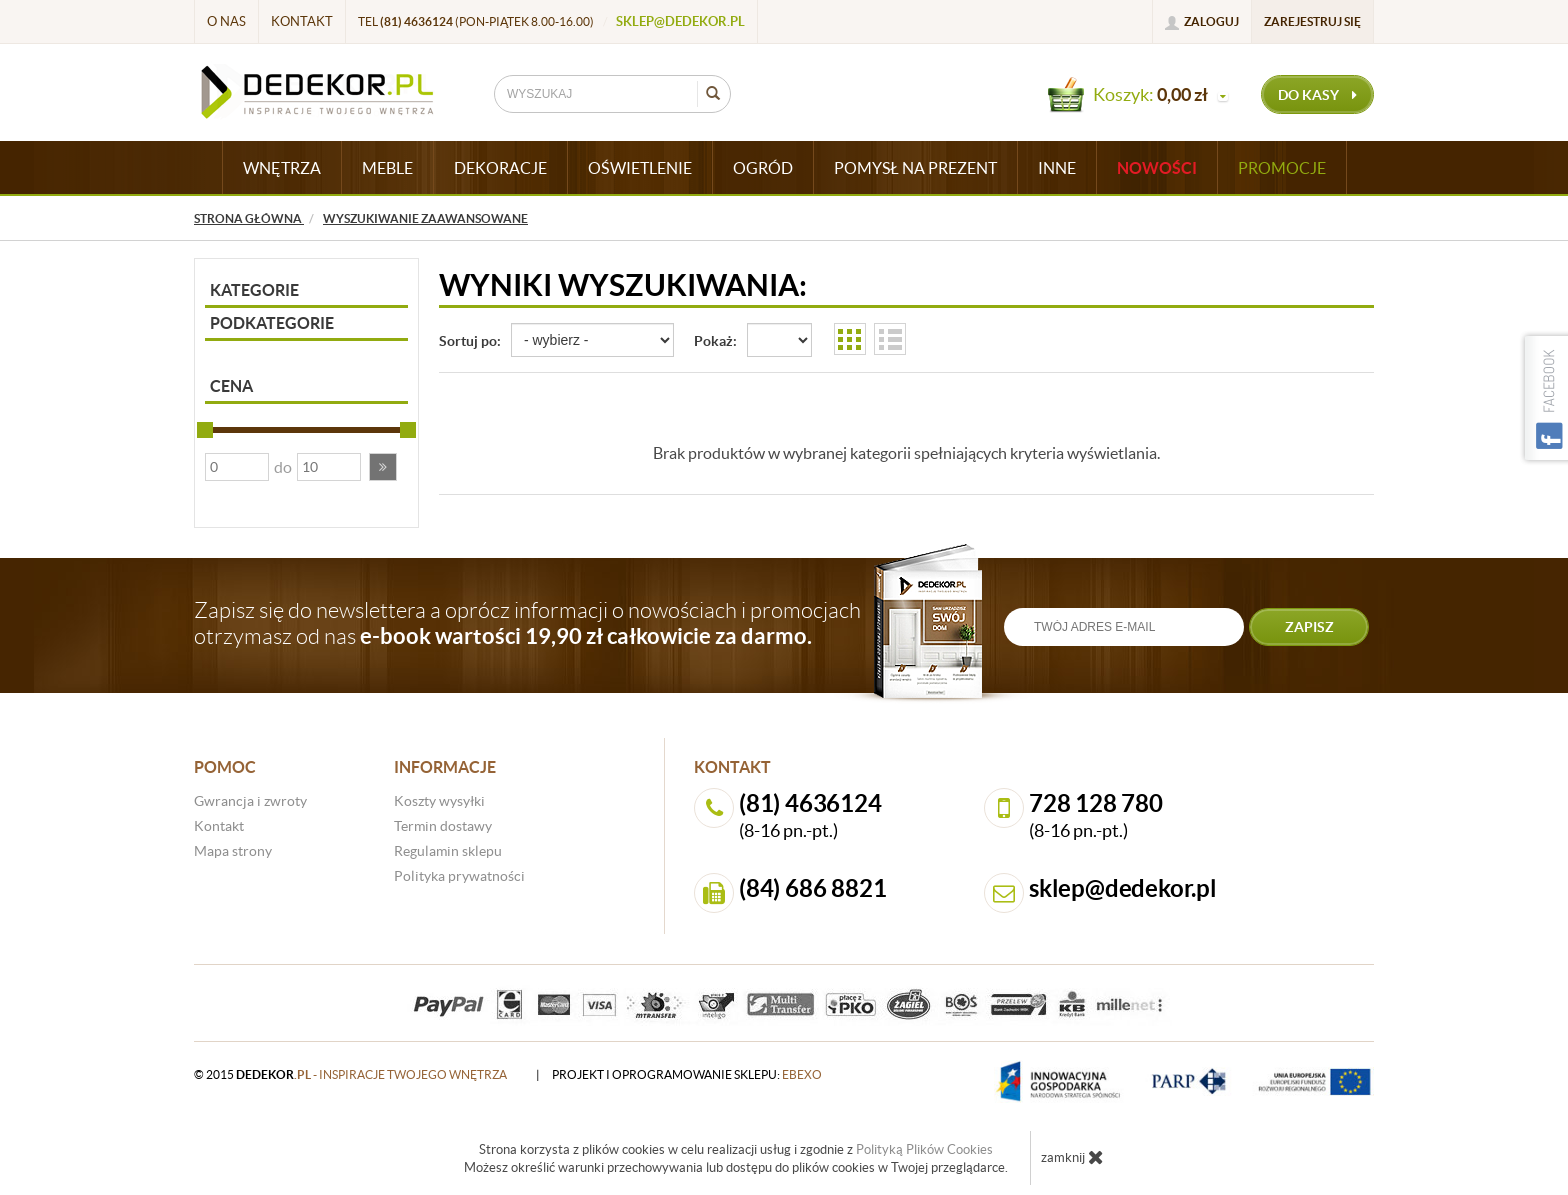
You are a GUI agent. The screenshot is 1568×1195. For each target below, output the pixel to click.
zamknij (1072, 1157)
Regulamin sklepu (448, 851)
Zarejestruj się (1312, 21)
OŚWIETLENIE (640, 168)
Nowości (1157, 168)
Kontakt (302, 21)
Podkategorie (272, 323)
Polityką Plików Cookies (924, 1149)
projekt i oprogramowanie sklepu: (687, 1074)
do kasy (1317, 95)
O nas (226, 21)
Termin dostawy (443, 826)
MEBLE (387, 168)
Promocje (1282, 168)
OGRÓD (763, 168)
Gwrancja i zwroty (250, 801)
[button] (383, 467)
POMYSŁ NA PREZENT (915, 168)
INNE (1057, 168)
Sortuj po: (470, 341)
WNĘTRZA (282, 168)
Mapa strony (233, 851)
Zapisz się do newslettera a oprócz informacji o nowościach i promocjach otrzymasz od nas (527, 623)
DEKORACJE (500, 168)
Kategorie (254, 290)
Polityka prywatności (459, 876)
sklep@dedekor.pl (680, 21)
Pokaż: (715, 341)
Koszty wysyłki (439, 801)
